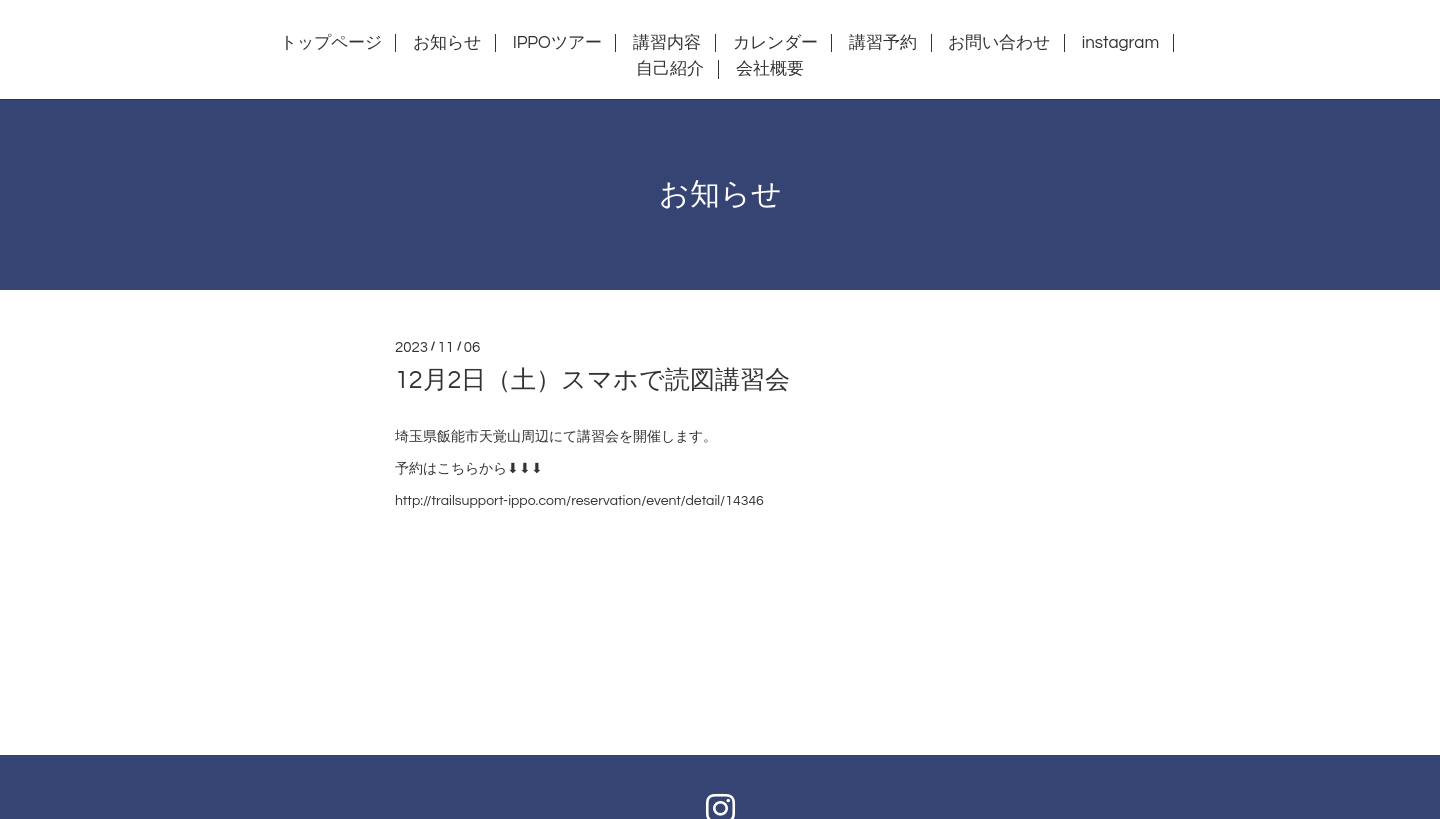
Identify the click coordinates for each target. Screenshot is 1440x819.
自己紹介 (670, 69)
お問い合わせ (999, 43)
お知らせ (447, 43)
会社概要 (770, 69)
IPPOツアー (557, 43)
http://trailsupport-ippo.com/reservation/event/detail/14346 (579, 501)
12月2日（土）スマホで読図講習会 (592, 380)
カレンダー (775, 43)
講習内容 (667, 43)
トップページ (331, 43)
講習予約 (883, 43)
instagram (1120, 43)
